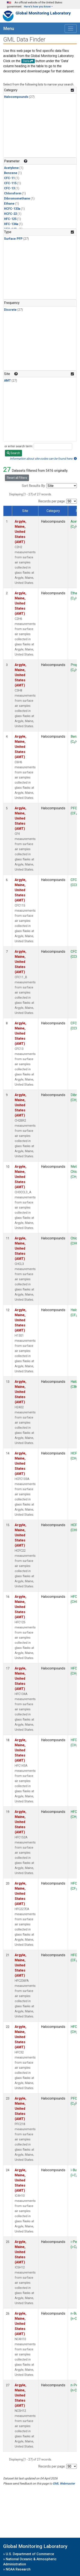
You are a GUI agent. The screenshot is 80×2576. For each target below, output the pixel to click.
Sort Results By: (34, 486)
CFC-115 (10, 183)
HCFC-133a (12, 209)
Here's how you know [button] (37, 6)
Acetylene (11, 168)
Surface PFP (13, 239)
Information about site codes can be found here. (43, 458)
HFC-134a (11, 224)
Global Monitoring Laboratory (43, 13)
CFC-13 (9, 188)
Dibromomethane (17, 198)
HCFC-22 (10, 214)
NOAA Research (18, 2569)
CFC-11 (9, 178)
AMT (7, 380)
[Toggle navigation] (71, 28)
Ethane (9, 203)
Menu (8, 28)
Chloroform (12, 193)
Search (13, 453)
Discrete (10, 310)
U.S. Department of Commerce (30, 2554)
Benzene (10, 173)
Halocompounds (16, 97)
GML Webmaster (64, 2483)
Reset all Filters (17, 477)
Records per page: (51, 501)
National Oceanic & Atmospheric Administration (30, 2561)
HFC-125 (10, 219)
